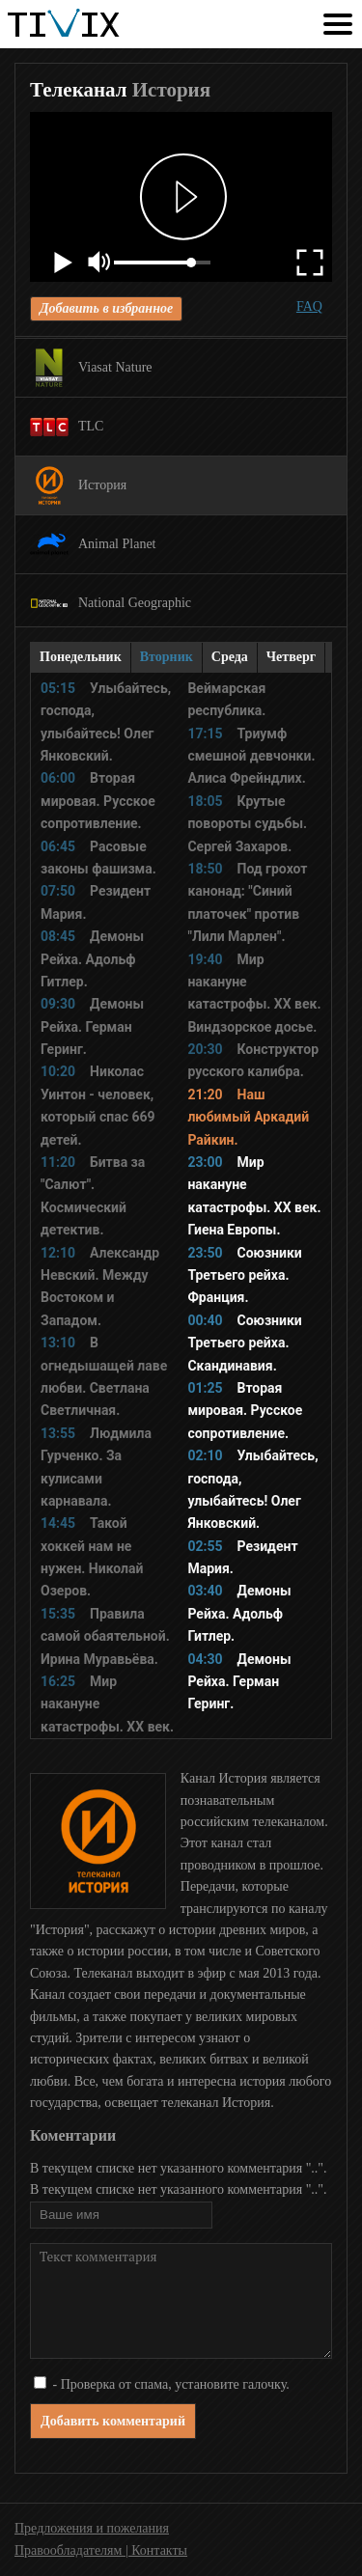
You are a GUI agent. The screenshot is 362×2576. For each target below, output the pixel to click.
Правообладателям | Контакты (100, 2550)
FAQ (309, 306)
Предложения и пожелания (91, 2528)
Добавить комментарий (113, 2421)
